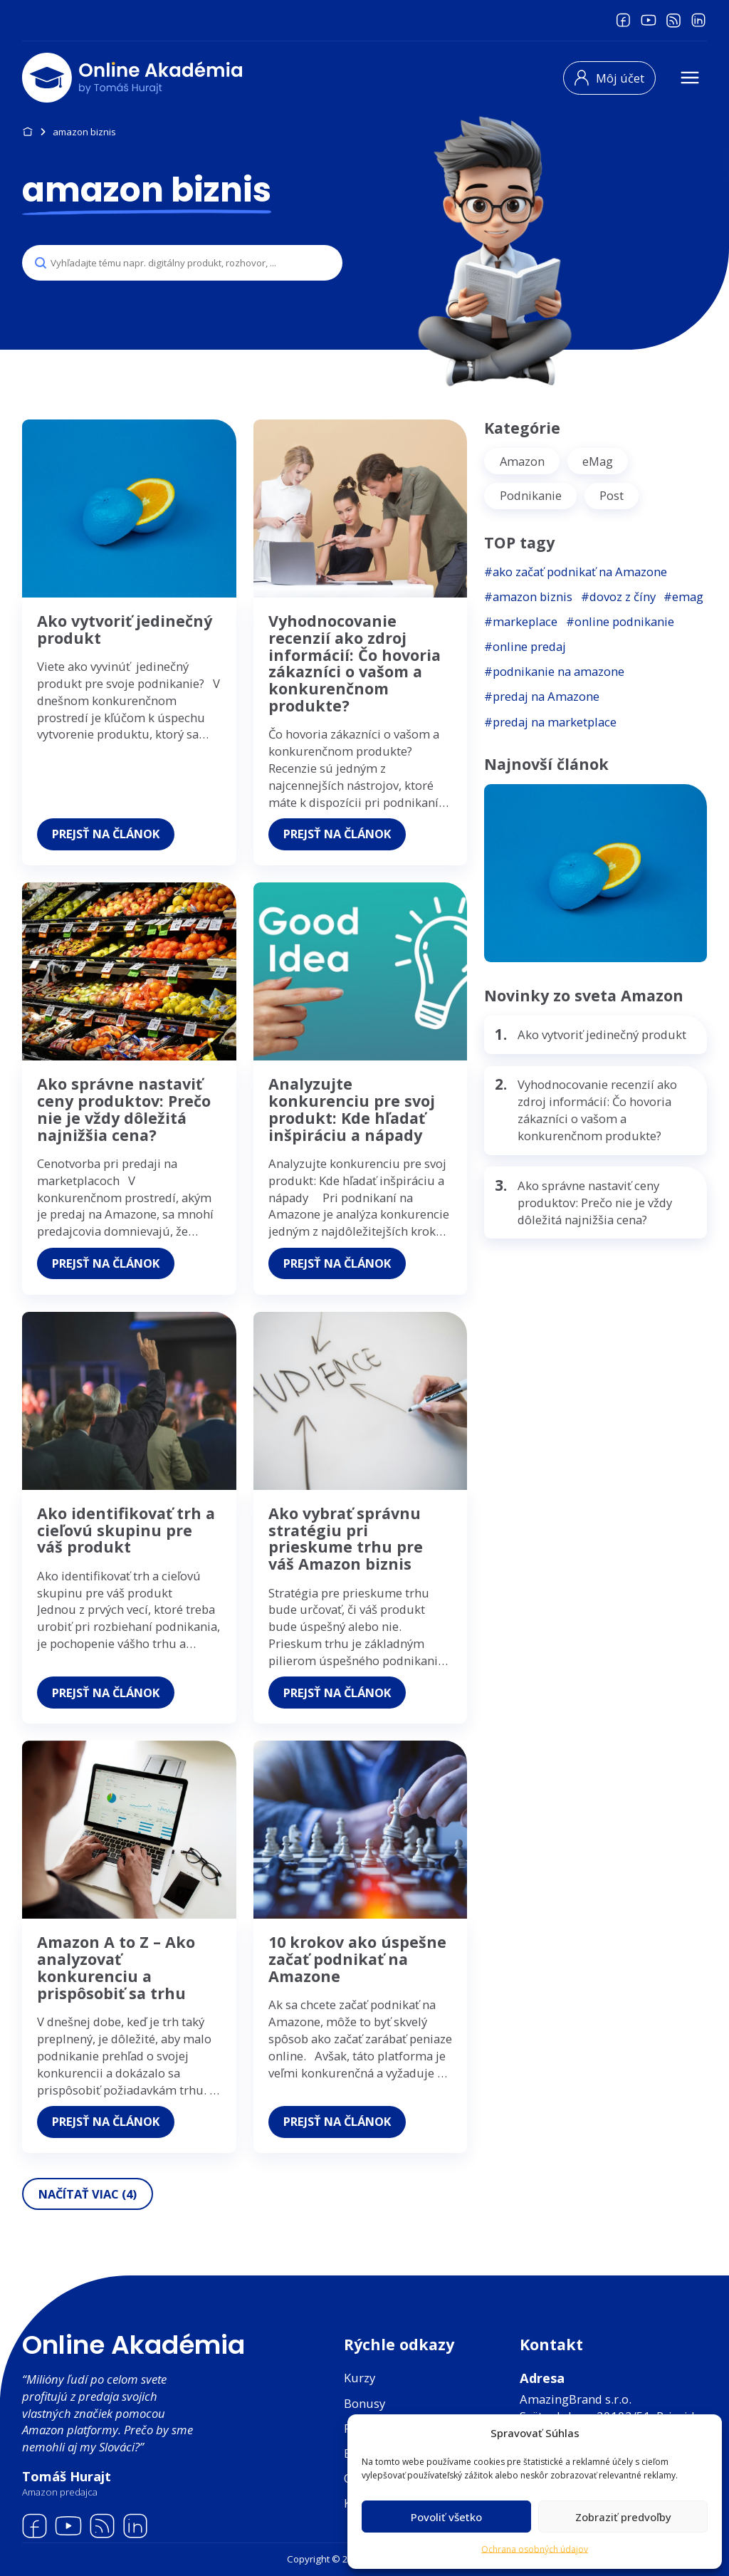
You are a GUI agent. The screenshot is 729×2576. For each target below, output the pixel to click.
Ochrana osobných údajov (534, 2549)
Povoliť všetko (446, 2517)
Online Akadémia (133, 2345)
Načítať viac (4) (90, 2217)
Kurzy (359, 2378)
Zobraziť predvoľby (623, 2517)
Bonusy (364, 2403)
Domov (27, 132)
